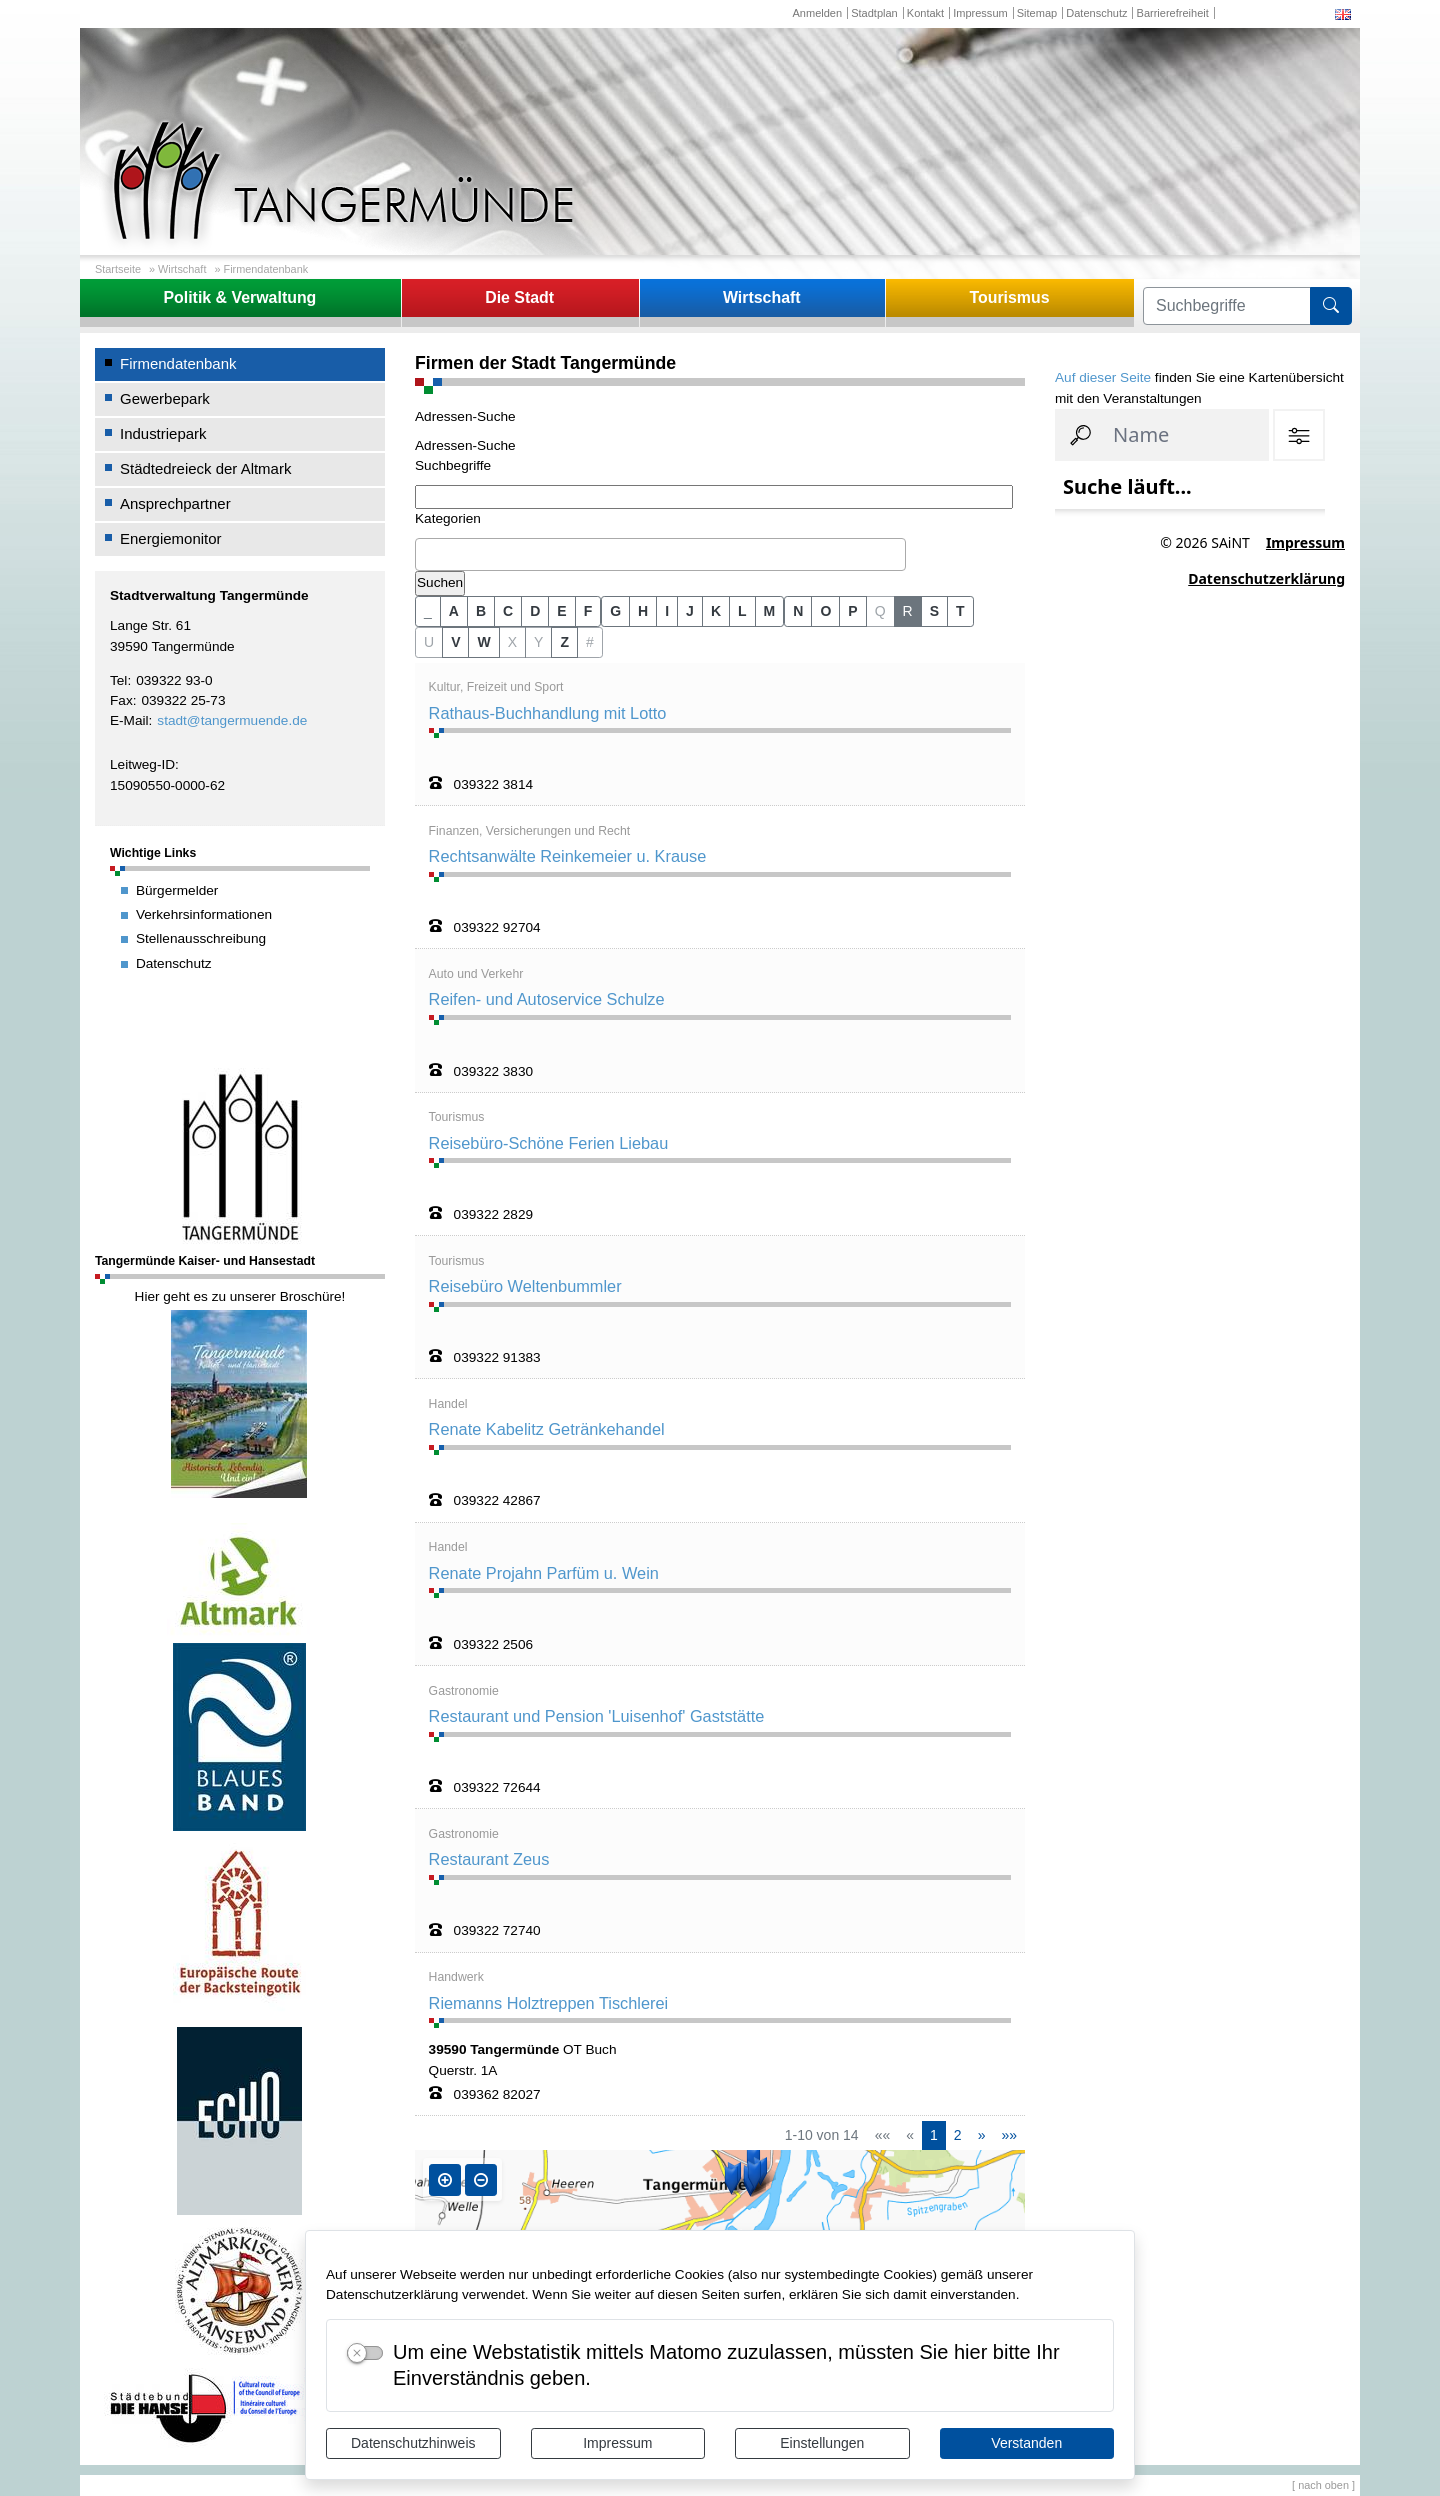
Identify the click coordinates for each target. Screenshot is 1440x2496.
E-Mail (129, 720)
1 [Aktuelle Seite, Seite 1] (934, 2135)
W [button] (483, 642)
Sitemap (1037, 13)
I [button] (667, 611)
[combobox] (660, 555)
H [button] (643, 611)
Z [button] (564, 642)
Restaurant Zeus (489, 1859)
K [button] (716, 611)
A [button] (454, 611)
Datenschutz (1096, 13)
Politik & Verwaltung (239, 297)
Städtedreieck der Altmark (205, 468)
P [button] (852, 611)
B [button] (481, 611)
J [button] (690, 611)
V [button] (455, 642)
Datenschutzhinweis (413, 2443)
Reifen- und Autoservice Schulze (547, 999)
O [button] (825, 611)
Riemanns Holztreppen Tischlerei (549, 2003)
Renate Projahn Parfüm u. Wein (544, 1573)
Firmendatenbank (266, 269)
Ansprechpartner (175, 503)
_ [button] (428, 611)
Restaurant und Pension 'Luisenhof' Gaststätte (597, 1716)
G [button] (615, 611)
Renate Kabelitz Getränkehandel (547, 1429)
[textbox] (426, 554)
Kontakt (925, 13)
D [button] (535, 611)
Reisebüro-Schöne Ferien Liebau (549, 1143)
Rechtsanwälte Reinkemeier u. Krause (568, 856)
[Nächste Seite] (982, 2135)
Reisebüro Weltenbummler (525, 1286)
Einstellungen (822, 2443)
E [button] (561, 611)
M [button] (770, 611)
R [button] (908, 611)
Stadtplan (874, 13)
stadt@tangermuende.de (232, 720)
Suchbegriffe (453, 465)
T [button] (960, 611)
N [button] (798, 611)
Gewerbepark (165, 398)
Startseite (118, 269)
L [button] (742, 611)
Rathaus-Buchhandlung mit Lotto (548, 713)
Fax (121, 700)
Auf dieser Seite (1103, 377)
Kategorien (448, 518)
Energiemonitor (171, 538)
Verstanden (1026, 2443)
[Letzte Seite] (1009, 2135)
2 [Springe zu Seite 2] (958, 2135)
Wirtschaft (182, 269)
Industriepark (163, 433)
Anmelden (817, 13)
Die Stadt (519, 297)
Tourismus (1009, 297)
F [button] (588, 611)
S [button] (934, 611)
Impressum (617, 2443)
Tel (118, 680)
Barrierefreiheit (1173, 13)
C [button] (508, 611)
